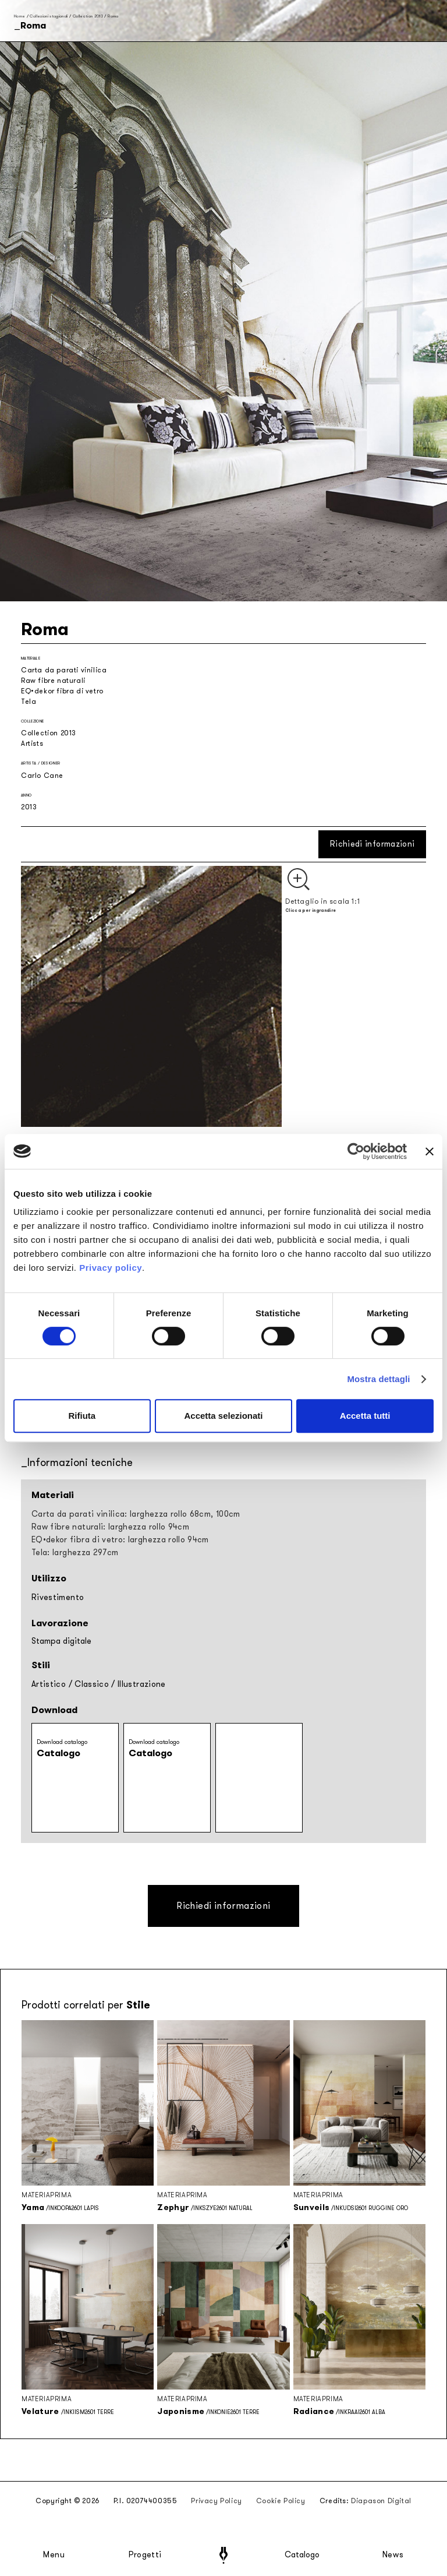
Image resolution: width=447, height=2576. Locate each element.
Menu (54, 2555)
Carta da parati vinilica (64, 670)
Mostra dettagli (378, 1379)
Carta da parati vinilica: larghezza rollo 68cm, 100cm (135, 1514)
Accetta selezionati (223, 1416)
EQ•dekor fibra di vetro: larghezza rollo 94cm (120, 1539)
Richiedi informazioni (372, 844)
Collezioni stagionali (49, 16)
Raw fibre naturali (53, 680)
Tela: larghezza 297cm (74, 1552)
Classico (91, 1684)
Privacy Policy (216, 2500)
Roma (113, 16)
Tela (28, 701)
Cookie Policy (281, 2500)
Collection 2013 (88, 16)
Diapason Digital (381, 2500)
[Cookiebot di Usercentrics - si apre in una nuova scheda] (356, 1151)
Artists (32, 743)
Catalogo (302, 2555)
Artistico (48, 1684)
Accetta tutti (365, 1416)
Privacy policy (110, 1268)
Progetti (145, 2555)
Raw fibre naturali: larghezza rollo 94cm (110, 1526)
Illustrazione (142, 1684)
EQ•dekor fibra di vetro (62, 691)
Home (19, 16)
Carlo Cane (42, 775)
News (393, 2555)
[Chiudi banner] (429, 1151)
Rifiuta (81, 1416)
